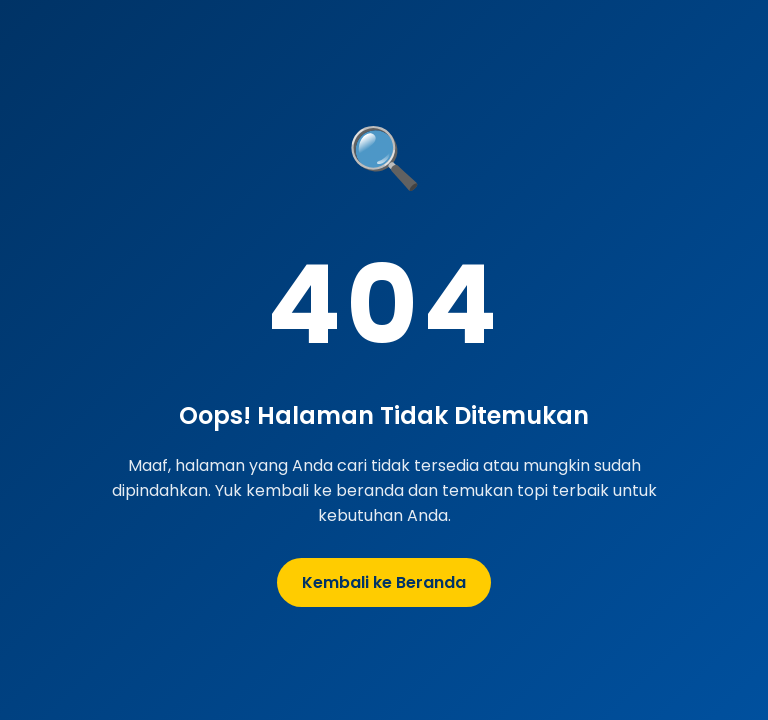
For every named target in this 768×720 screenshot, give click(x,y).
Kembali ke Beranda (384, 582)
